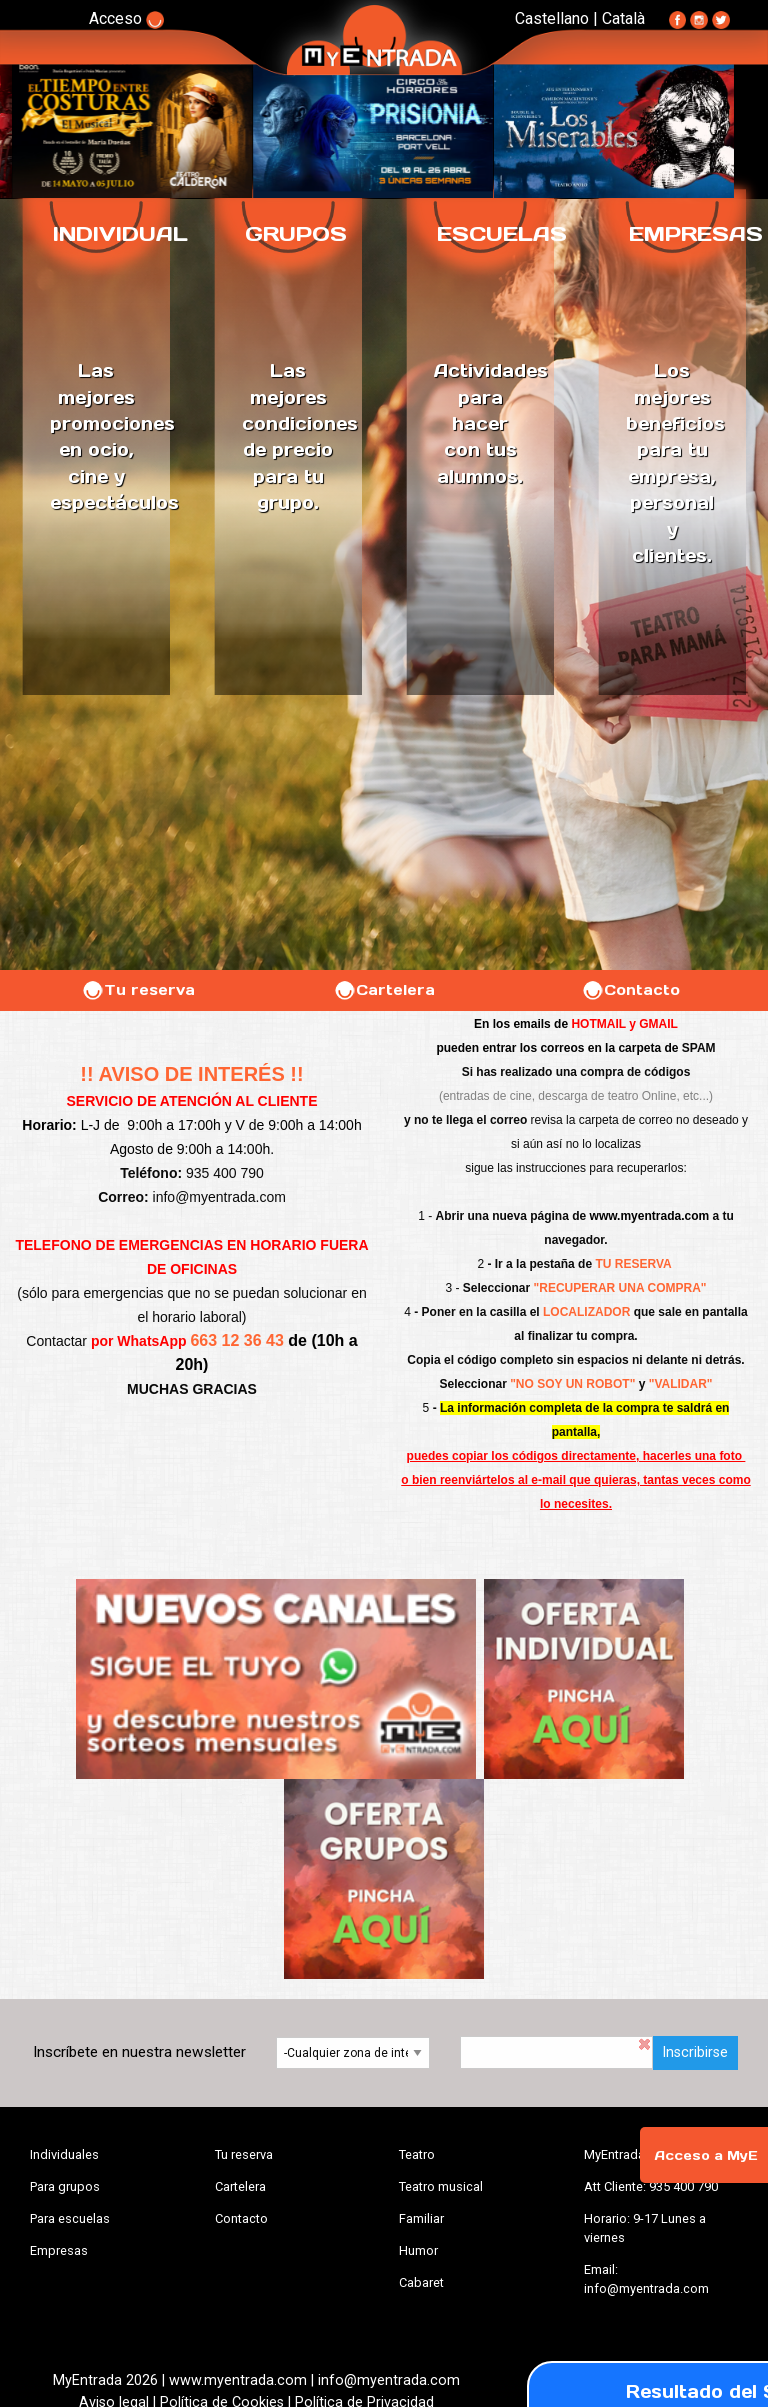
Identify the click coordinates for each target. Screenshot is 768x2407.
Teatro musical (441, 2186)
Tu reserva (138, 990)
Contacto (630, 990)
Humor (418, 2250)
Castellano (552, 18)
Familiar (421, 2218)
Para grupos (65, 2186)
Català (623, 18)
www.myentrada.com (650, 1216)
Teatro (417, 2154)
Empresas (59, 2250)
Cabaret (421, 2282)
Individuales (64, 2154)
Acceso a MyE (706, 2155)
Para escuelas (70, 2218)
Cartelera (384, 990)
